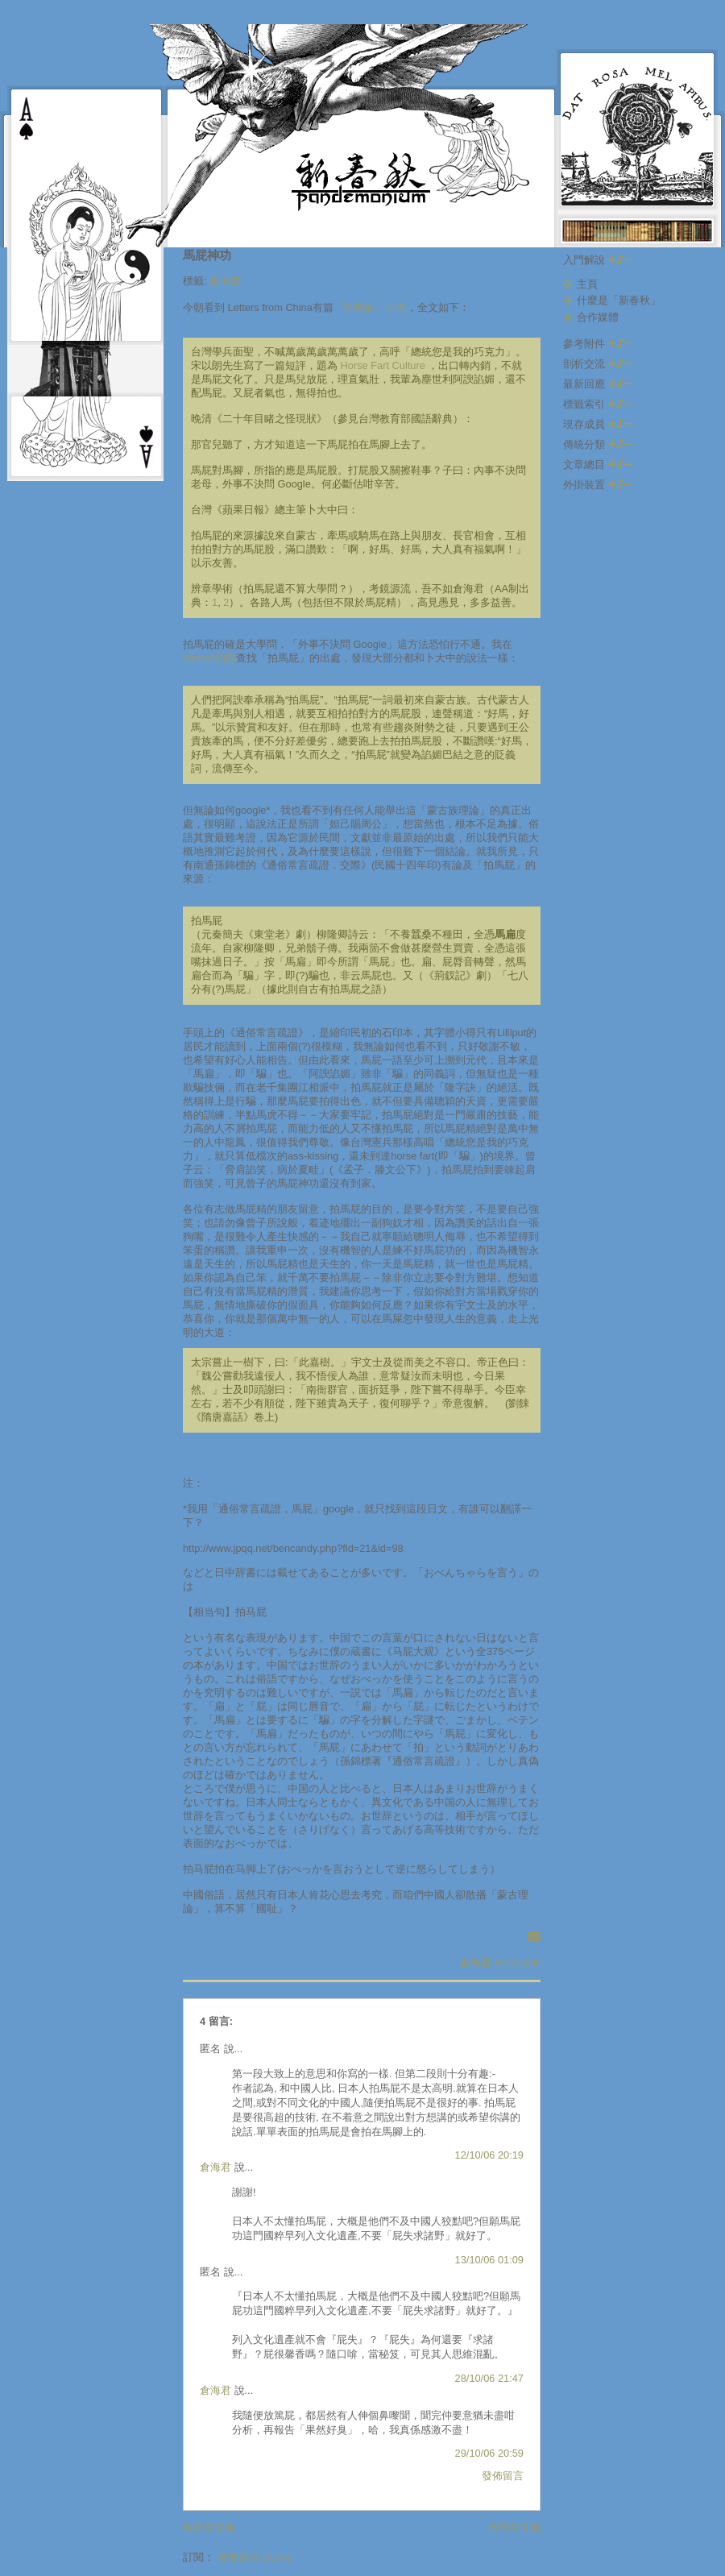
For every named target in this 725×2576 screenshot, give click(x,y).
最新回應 (597, 384)
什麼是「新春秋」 (619, 300)
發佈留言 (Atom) (255, 2557)
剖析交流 (597, 364)
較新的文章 (209, 2527)
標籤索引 (597, 404)
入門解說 (597, 260)
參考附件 (597, 344)
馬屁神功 (207, 255)
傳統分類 (597, 444)
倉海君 (225, 281)
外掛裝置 (597, 485)
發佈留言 (503, 2476)
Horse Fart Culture (383, 365)
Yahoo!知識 (209, 658)
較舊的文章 (515, 2527)
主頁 (587, 284)
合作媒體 (598, 317)
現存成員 (597, 424)
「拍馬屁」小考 (370, 307)
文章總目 (597, 464)
